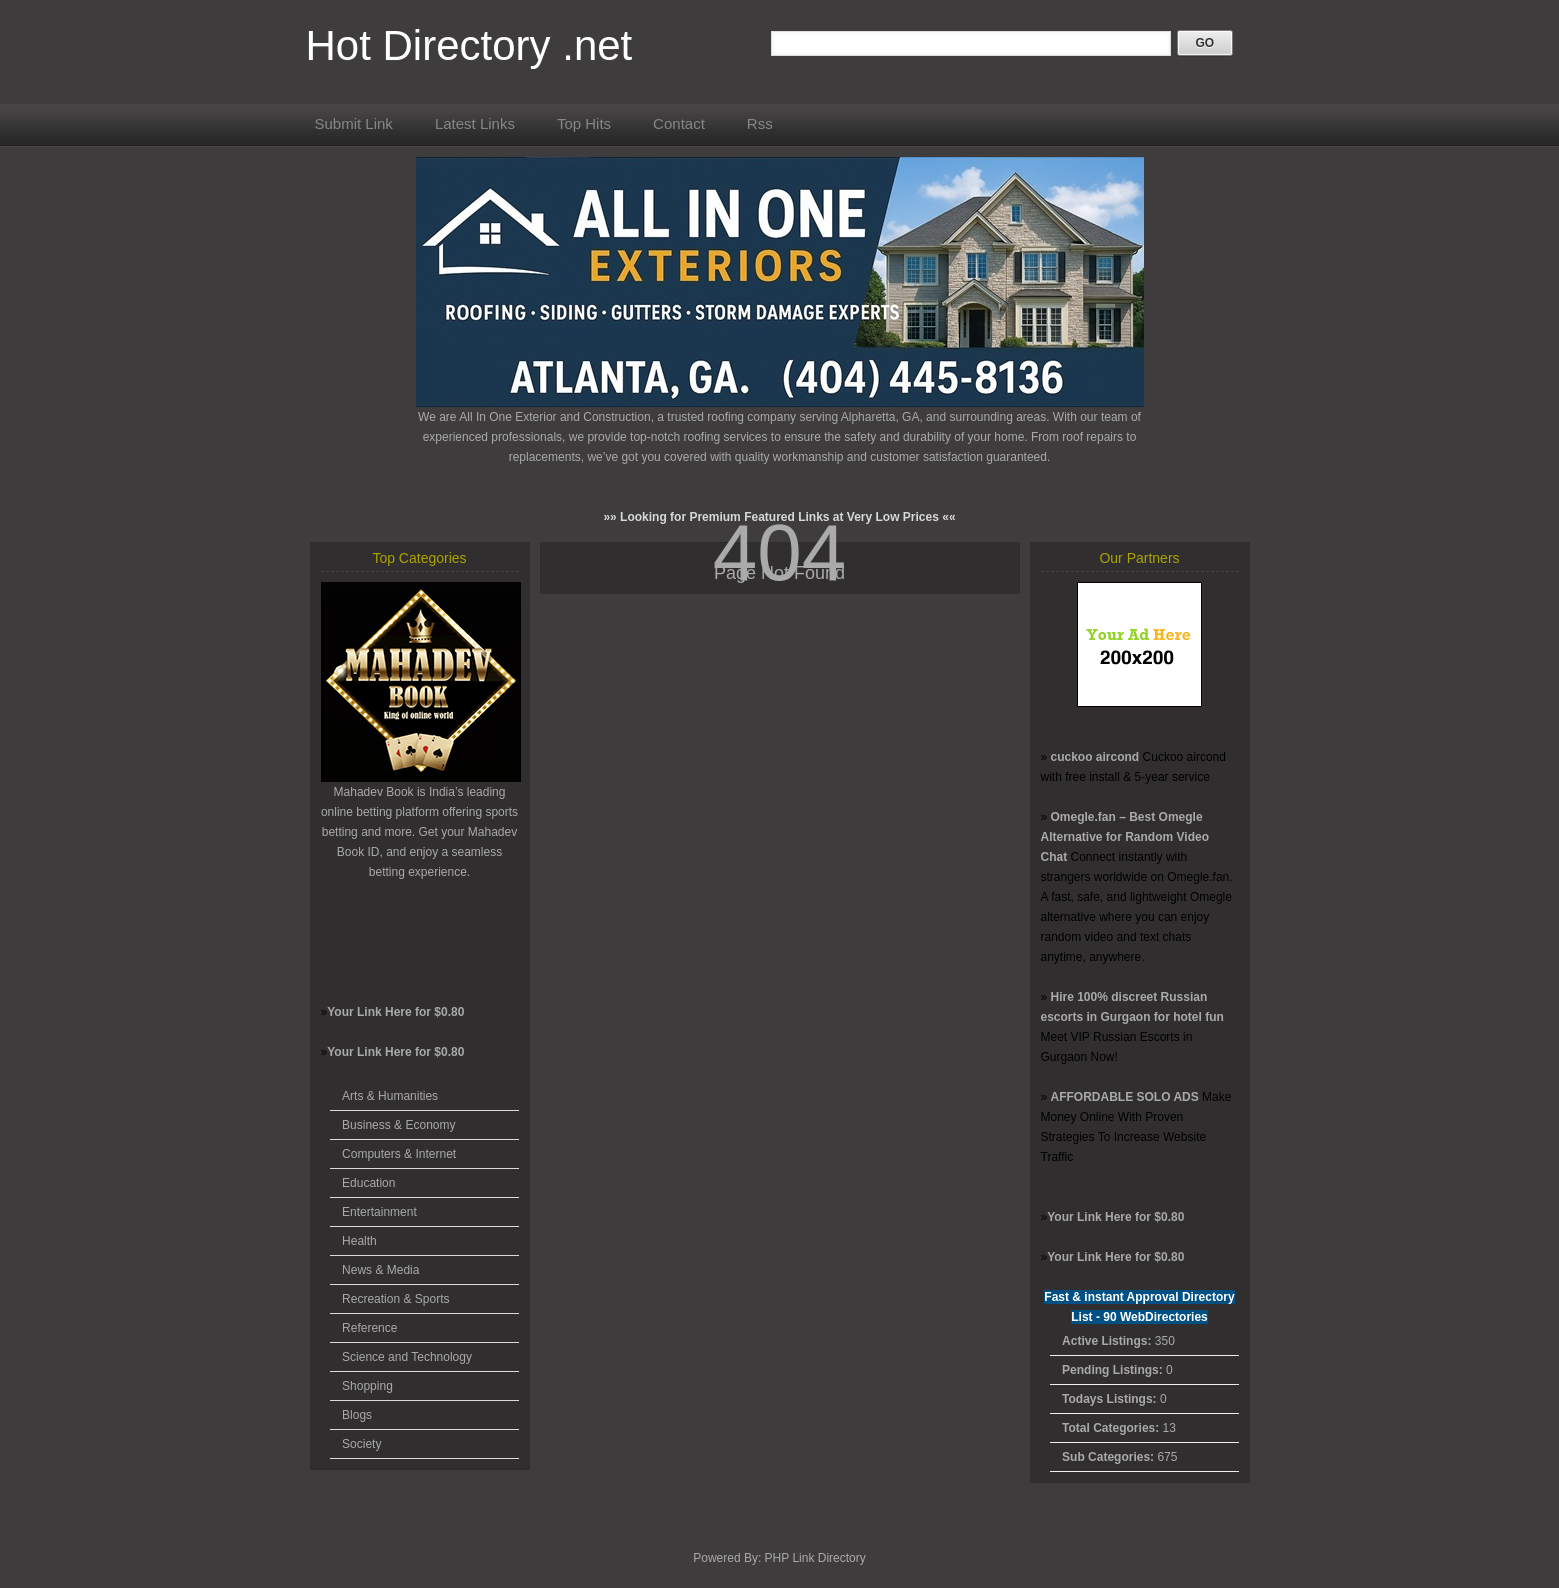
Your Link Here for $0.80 (395, 1012)
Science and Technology (407, 1357)
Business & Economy (398, 1125)
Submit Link (354, 123)
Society (361, 1444)
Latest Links (475, 123)
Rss (760, 123)
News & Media (380, 1270)
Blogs (357, 1415)
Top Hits (584, 123)
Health (359, 1241)
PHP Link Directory (815, 1558)
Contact (679, 123)
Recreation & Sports (395, 1299)
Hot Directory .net (469, 45)
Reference (369, 1328)
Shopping (367, 1386)
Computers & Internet (399, 1154)
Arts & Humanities (390, 1096)
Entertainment (379, 1212)
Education (368, 1183)
